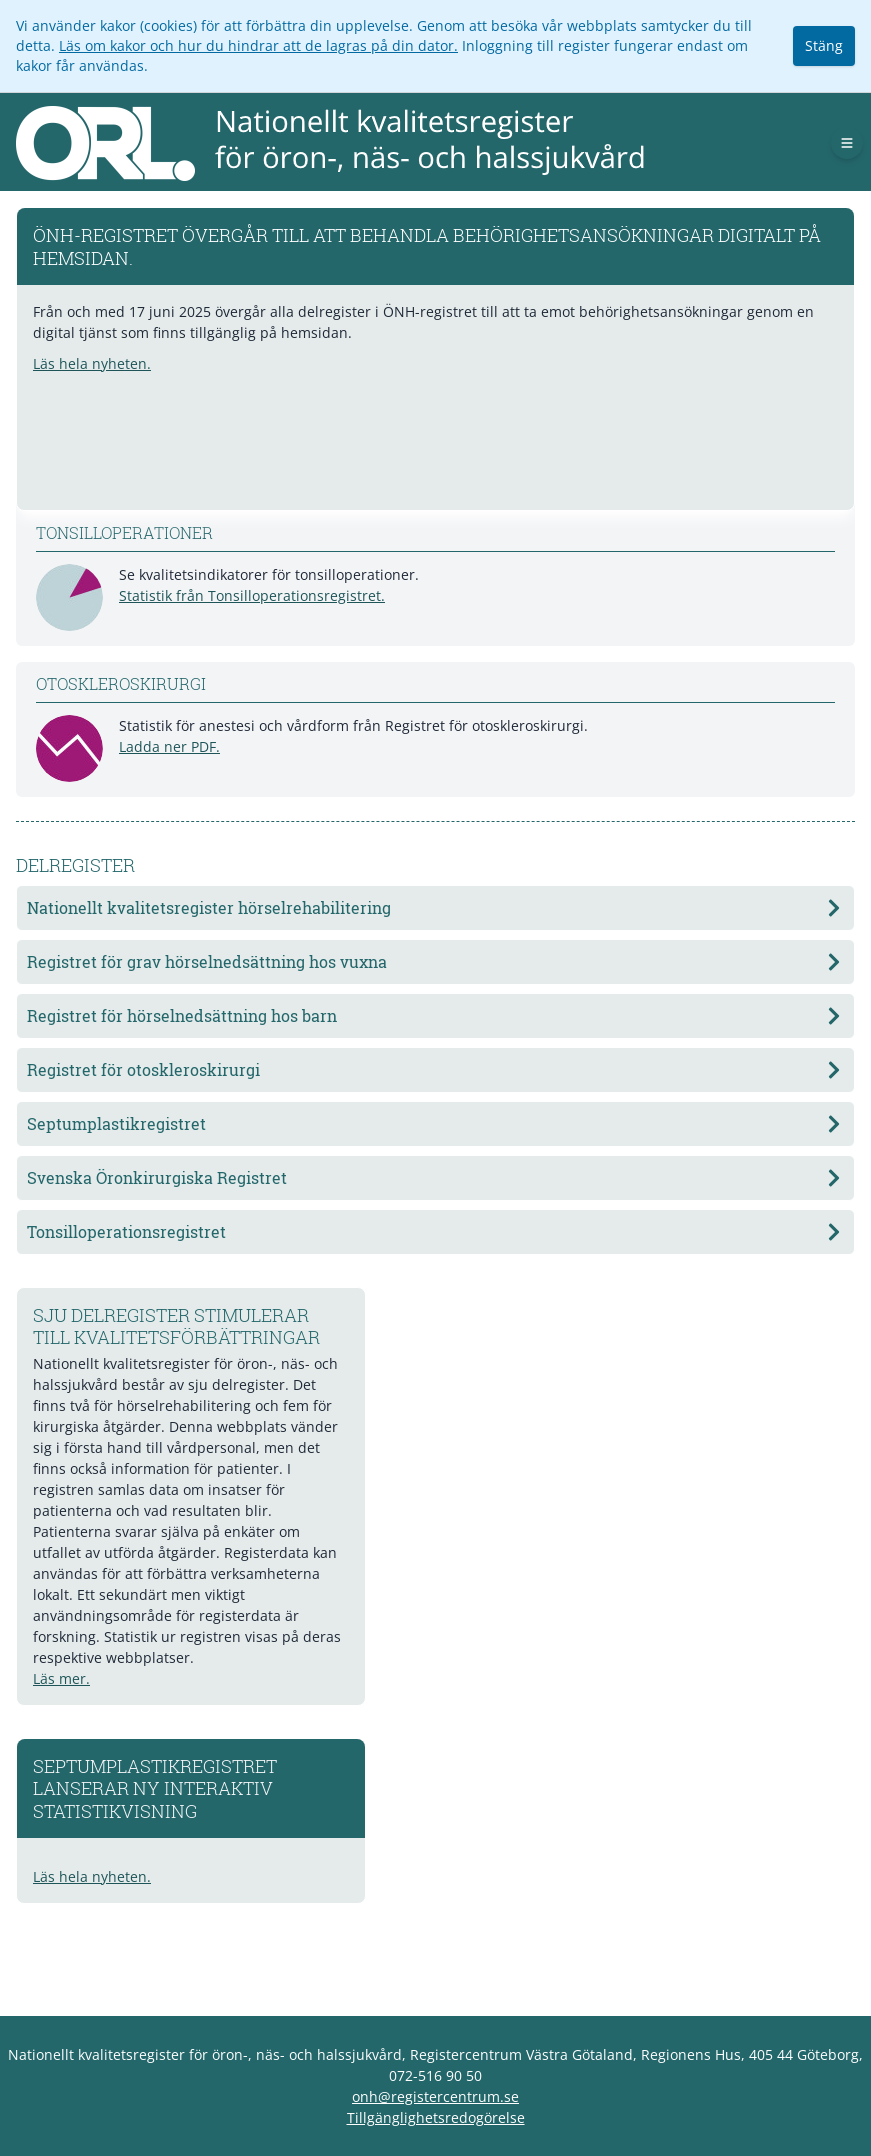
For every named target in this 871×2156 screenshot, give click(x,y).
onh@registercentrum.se (435, 2096)
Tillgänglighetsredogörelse (436, 2117)
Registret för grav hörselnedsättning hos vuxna (435, 961)
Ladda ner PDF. (169, 746)
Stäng (824, 45)
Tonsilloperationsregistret (435, 1231)
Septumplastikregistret (435, 1123)
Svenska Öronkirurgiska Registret (435, 1177)
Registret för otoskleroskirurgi (435, 1069)
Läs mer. (61, 1678)
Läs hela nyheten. (92, 363)
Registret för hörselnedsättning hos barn (435, 1015)
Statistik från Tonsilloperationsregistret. (252, 595)
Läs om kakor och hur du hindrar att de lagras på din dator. (258, 45)
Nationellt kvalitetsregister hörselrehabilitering (435, 907)
